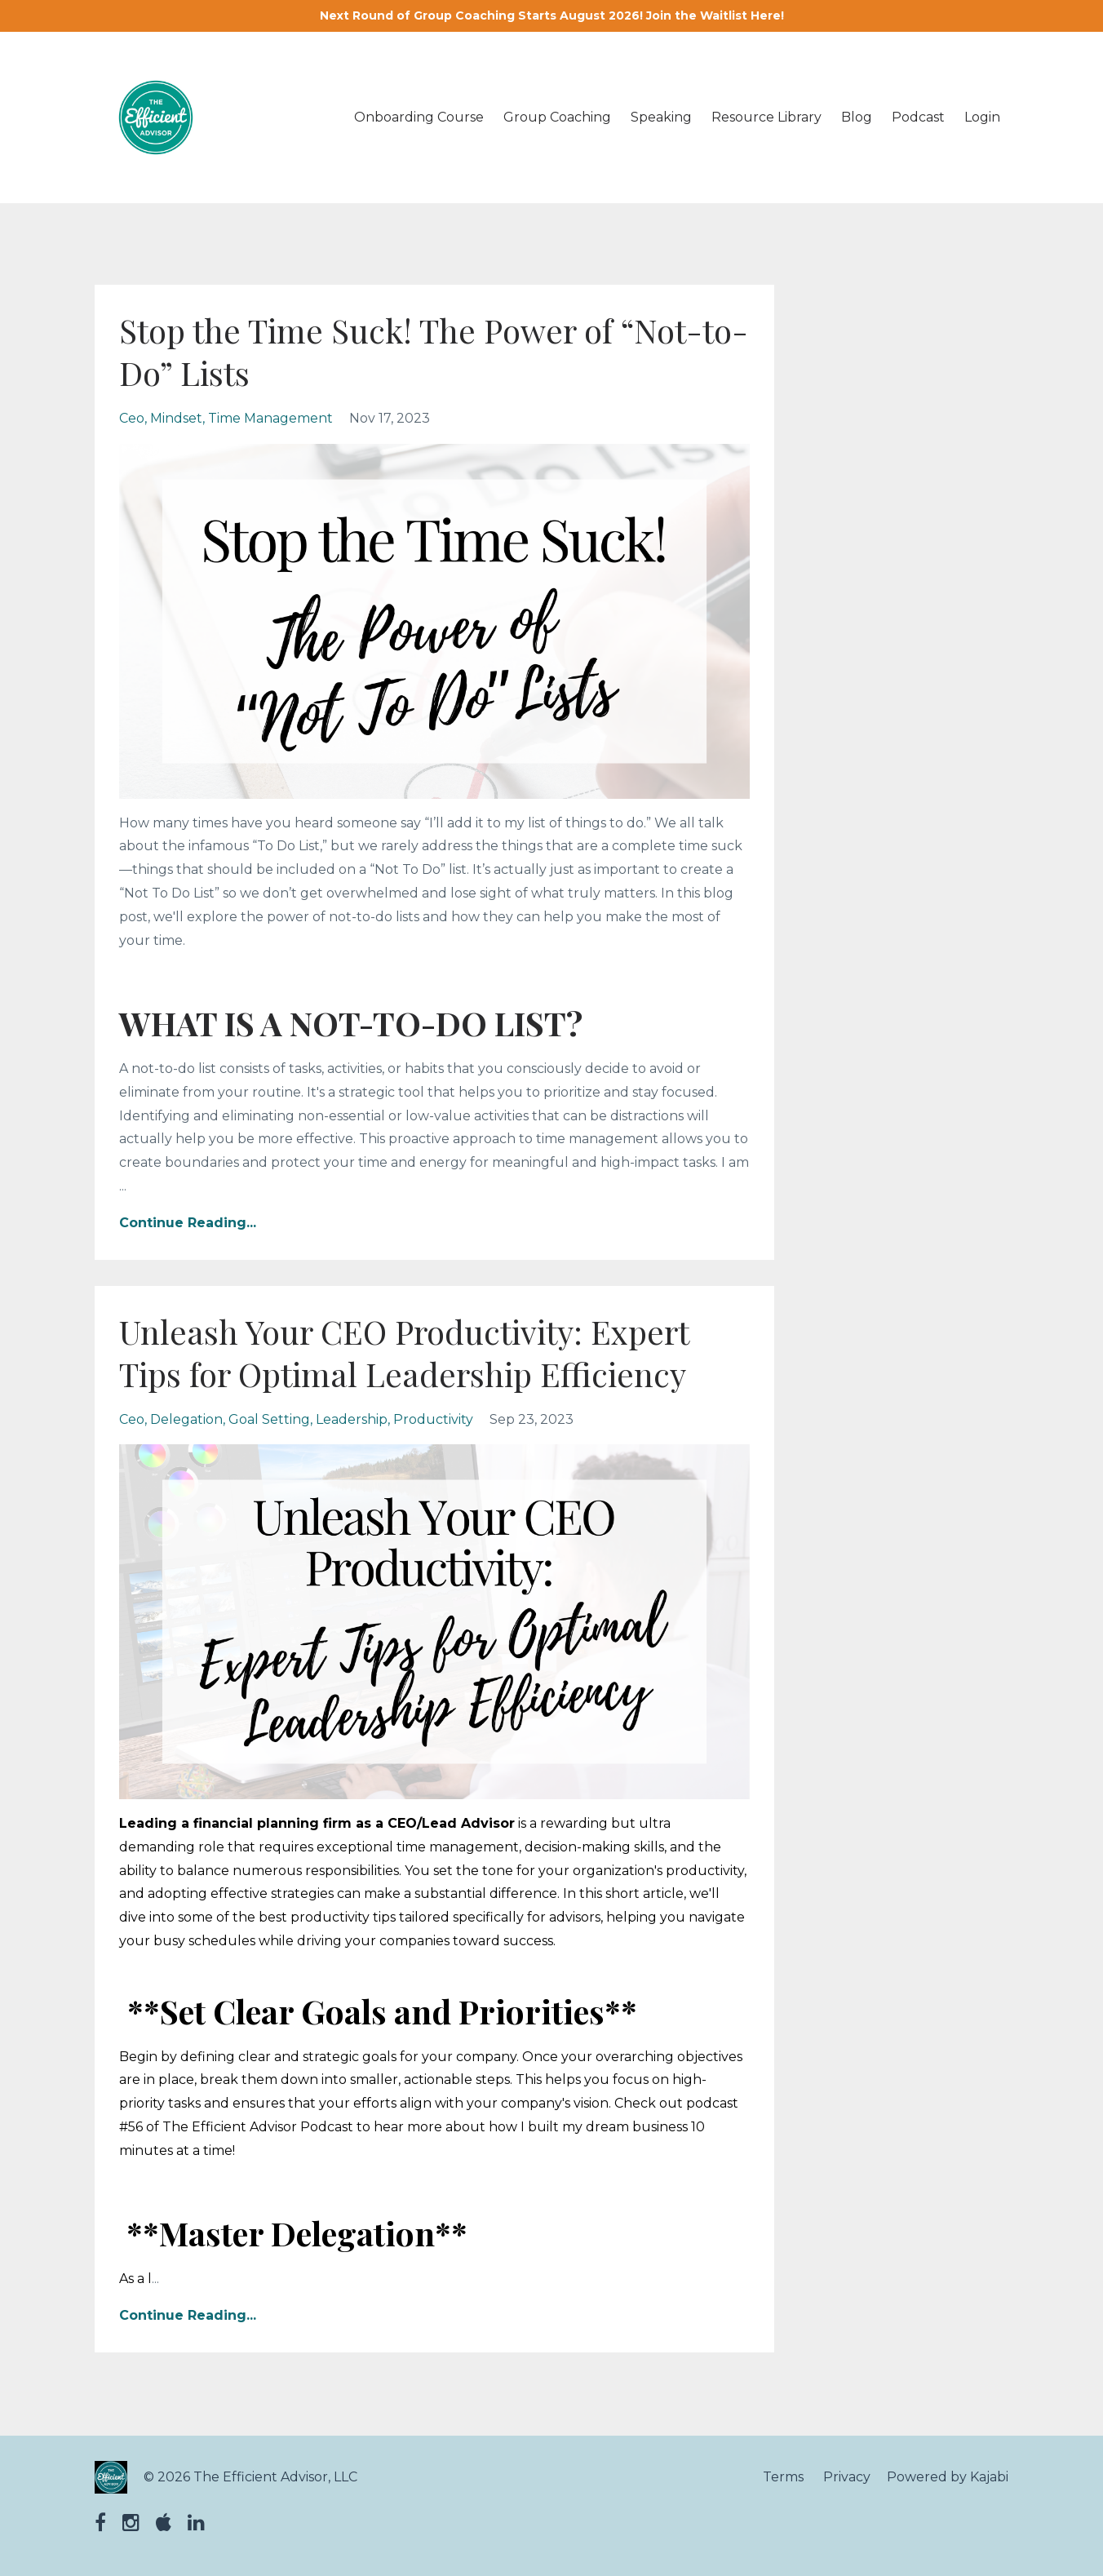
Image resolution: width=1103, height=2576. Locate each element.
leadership (352, 1419)
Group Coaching (557, 117)
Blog (856, 117)
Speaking (661, 117)
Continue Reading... (187, 1222)
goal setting (269, 1419)
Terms (783, 2477)
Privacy (846, 2477)
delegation (186, 1419)
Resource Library (766, 117)
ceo (131, 418)
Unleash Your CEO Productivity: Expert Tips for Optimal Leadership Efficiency (404, 1352)
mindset (176, 418)
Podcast (918, 117)
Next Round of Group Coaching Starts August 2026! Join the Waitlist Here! (552, 15)
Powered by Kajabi (947, 2477)
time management (270, 418)
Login (982, 117)
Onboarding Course (419, 117)
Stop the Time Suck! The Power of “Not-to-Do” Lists (433, 351)
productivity (433, 1419)
